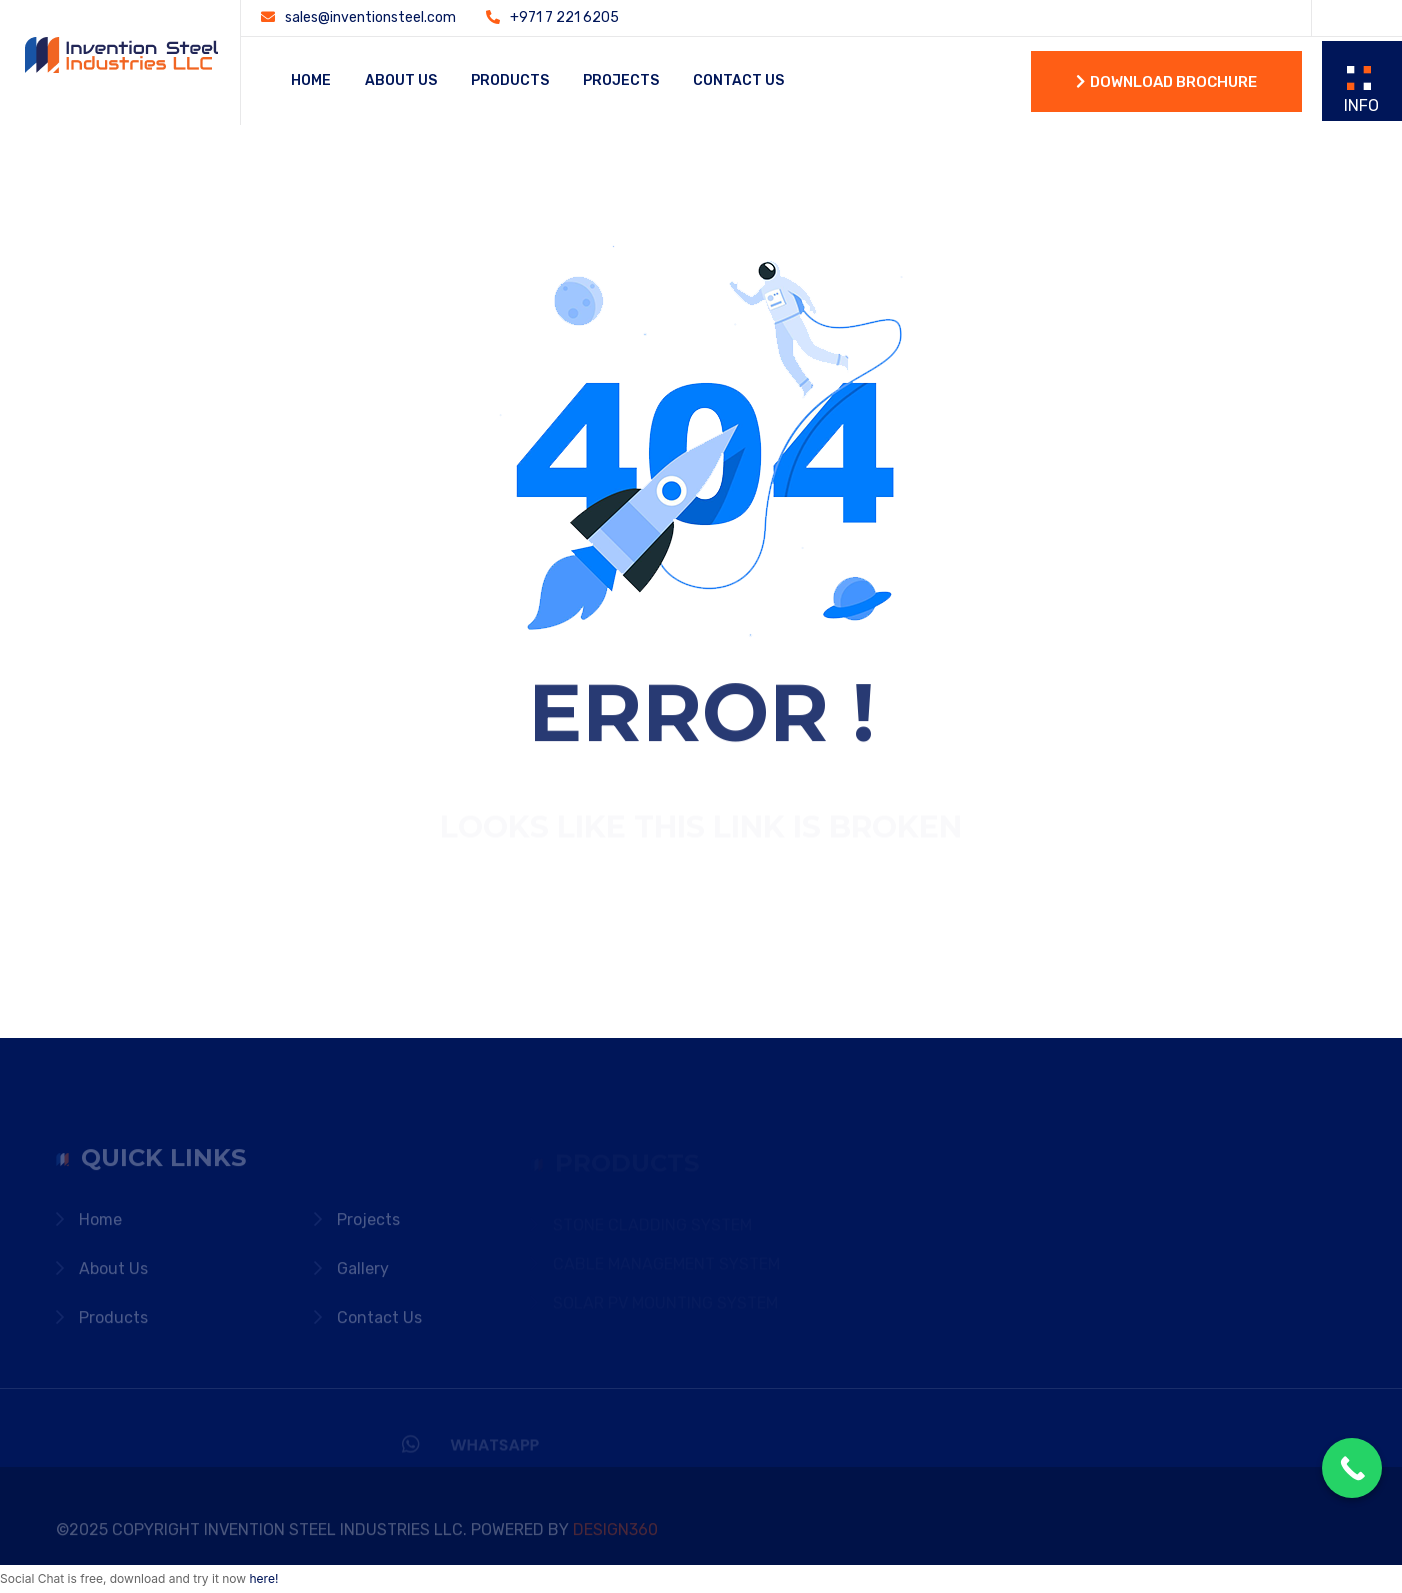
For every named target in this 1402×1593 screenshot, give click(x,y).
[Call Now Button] (1352, 1468)
